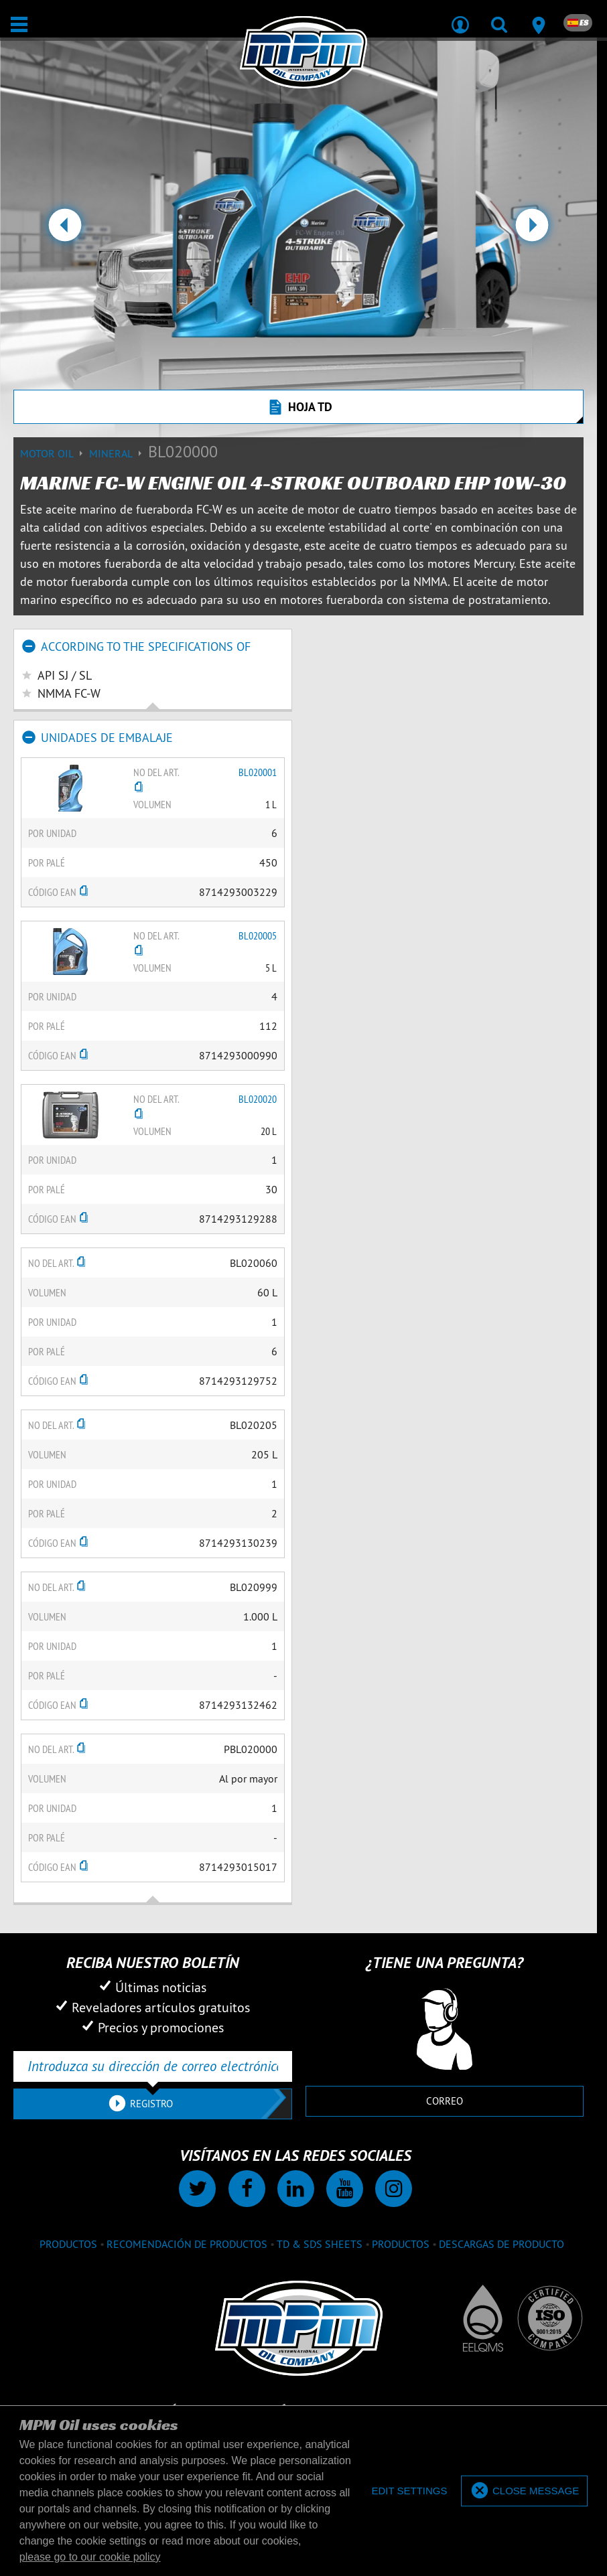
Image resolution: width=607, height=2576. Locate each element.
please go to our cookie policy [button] (90, 2557)
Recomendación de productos (187, 2244)
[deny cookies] (409, 2491)
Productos (68, 2244)
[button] (64, 230)
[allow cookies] (524, 2491)
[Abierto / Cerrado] (19, 24)
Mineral (118, 453)
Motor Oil (54, 453)
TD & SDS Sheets (319, 2244)
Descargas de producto (501, 2244)
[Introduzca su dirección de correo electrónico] (152, 2066)
